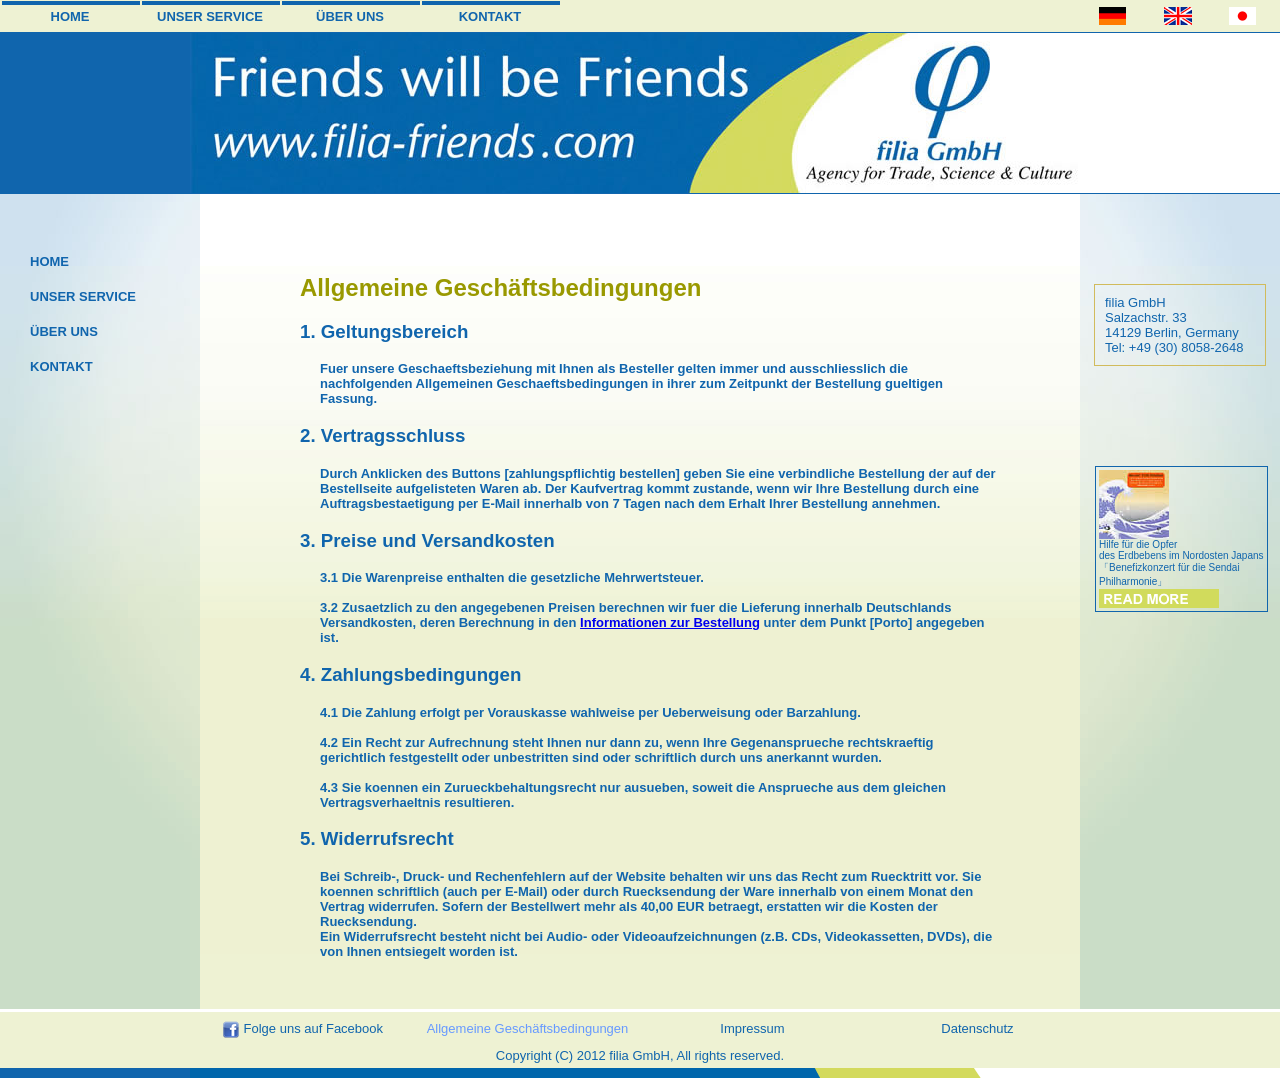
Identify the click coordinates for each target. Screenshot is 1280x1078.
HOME (70, 16)
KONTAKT (490, 16)
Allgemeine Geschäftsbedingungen (528, 1028)
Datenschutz (977, 1028)
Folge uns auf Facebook (302, 1030)
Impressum (752, 1028)
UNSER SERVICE (210, 16)
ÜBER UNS (350, 16)
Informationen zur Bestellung (670, 622)
